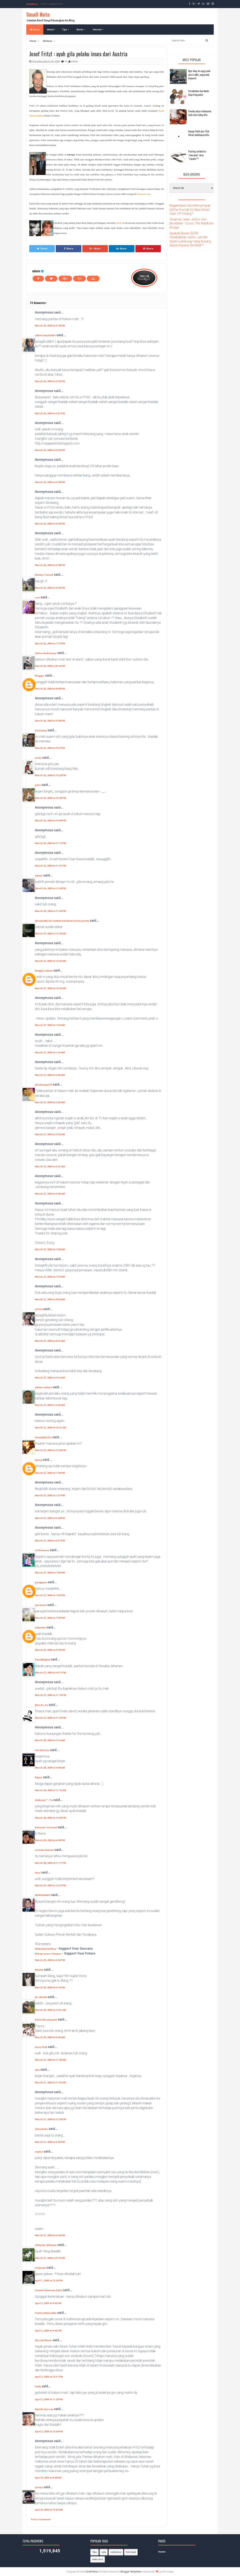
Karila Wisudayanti (46, 2019)
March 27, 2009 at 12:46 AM (50, 961)
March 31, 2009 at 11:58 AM (50, 2059)
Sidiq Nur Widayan (46, 2245)
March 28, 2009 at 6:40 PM (50, 1840)
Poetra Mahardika (45, 2313)
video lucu (97, 2559)
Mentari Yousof (44, 574)
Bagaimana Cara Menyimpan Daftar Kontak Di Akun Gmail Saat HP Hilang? (190, 209)
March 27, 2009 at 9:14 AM (50, 1377)
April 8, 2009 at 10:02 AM (49, 2509)
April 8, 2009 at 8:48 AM (48, 2477)
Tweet (42, 248)
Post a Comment (40, 2519)
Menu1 (51, 29)
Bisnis (80, 29)
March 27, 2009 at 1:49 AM (50, 1052)
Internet (98, 29)
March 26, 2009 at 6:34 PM (50, 587)
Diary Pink (41, 2047)
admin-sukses (43, 1387)
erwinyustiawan (44, 1850)
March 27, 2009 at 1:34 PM (50, 1472)
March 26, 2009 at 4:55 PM (50, 381)
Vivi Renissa (42, 1750)
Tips (65, 29)
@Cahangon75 (43, 1084)
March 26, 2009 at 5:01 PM (50, 413)
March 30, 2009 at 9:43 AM (50, 2037)
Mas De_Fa (41, 1705)
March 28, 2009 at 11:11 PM (50, 1863)
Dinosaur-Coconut (46, 1827)
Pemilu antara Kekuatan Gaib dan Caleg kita (199, 113)
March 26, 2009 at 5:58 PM (50, 565)
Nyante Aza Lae (44, 2409)
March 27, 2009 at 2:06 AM (50, 1075)
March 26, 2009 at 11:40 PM (50, 888)
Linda (38, 757)
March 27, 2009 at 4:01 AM (50, 1166)
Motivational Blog (45, 1948)
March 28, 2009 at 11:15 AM (50, 1790)
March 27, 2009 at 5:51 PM (50, 1540)
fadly (38, 2386)
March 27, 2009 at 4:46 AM (50, 1193)
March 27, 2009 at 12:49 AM (50, 988)
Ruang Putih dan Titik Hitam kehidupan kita (198, 133)
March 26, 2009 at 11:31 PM (50, 865)
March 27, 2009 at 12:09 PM (50, 1450)
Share (68, 248)
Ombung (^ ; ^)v (44, 1800)
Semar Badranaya (45, 653)
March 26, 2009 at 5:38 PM (50, 482)
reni (37, 597)
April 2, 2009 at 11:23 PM (49, 2399)
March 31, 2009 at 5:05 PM (50, 2142)
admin (36, 271)
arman (39, 2487)
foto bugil (131, 2552)
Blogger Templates (131, 2571)
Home (35, 29)
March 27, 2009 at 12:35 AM (50, 933)
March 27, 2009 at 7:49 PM (50, 1617)
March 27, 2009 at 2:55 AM (50, 1102)
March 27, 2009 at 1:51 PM (50, 1495)
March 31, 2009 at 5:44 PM (50, 2235)
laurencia (40, 1605)
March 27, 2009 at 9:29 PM (50, 1650)
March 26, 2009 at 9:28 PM (50, 720)
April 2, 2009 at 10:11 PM (49, 2376)
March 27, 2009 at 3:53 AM (50, 1134)
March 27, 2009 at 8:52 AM (50, 1299)
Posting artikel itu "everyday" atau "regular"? (197, 155)
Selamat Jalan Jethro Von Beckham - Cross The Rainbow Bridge (192, 223)
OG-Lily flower (43, 2340)
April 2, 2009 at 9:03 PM (48, 2303)
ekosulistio (41, 2129)
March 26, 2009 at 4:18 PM (50, 325)
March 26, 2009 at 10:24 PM (50, 775)
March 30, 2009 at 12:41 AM (50, 2010)
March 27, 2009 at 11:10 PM (50, 1695)
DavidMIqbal (42, 1659)
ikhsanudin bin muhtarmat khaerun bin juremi (62, 920)
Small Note (38, 14)
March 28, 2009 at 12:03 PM (50, 1817)
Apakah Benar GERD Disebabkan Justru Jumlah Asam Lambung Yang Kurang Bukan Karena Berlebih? (190, 239)
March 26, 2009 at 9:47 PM (50, 748)
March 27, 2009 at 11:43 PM (50, 1717)
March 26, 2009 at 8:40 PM (50, 688)
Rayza (38, 1777)
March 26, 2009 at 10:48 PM (50, 820)
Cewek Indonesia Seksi (48, 2290)
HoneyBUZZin (43, 1437)
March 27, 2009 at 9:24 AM (50, 1405)
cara (103, 2552)
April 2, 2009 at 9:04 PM (48, 2330)
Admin (39, 875)
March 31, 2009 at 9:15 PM (50, 2258)
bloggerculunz (43, 970)
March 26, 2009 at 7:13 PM (50, 643)
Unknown (40, 1627)
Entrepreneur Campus (48, 1953)
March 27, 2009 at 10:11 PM (50, 1672)
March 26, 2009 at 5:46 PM (50, 523)
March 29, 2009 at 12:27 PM (50, 1885)
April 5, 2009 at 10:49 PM (49, 2431)
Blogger (39, 675)
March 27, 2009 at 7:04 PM (50, 1572)
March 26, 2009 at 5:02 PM (50, 450)
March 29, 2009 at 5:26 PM (50, 1960)
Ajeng (38, 1460)
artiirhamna (42, 1550)
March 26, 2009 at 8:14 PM (50, 666)
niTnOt (38, 1309)
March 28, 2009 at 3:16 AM (50, 1740)
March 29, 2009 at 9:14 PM (50, 1987)
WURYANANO (42, 1895)
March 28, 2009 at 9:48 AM (50, 1767)
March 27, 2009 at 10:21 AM (50, 1427)
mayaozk (40, 2267)
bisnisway (41, 730)
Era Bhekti (41, 1997)
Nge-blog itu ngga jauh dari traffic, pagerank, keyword (199, 74)
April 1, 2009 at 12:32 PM (49, 2280)
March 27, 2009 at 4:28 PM (50, 1518)
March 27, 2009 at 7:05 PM (50, 1595)
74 (66, 61)
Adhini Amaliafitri (45, 335)
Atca (37, 1872)
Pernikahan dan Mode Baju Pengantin (198, 93)
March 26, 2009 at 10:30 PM (50, 798)
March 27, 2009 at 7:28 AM (50, 1249)
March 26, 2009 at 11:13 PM (50, 843)
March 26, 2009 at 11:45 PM (50, 911)
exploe (39, 2151)
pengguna (41, 1582)
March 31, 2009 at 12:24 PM (50, 2119)
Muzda (39, 1969)
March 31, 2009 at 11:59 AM (50, 2082)
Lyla (37, 2069)
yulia (38, 785)
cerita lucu (115, 2552)
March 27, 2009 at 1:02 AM (50, 1025)
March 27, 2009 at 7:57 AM (50, 1276)
